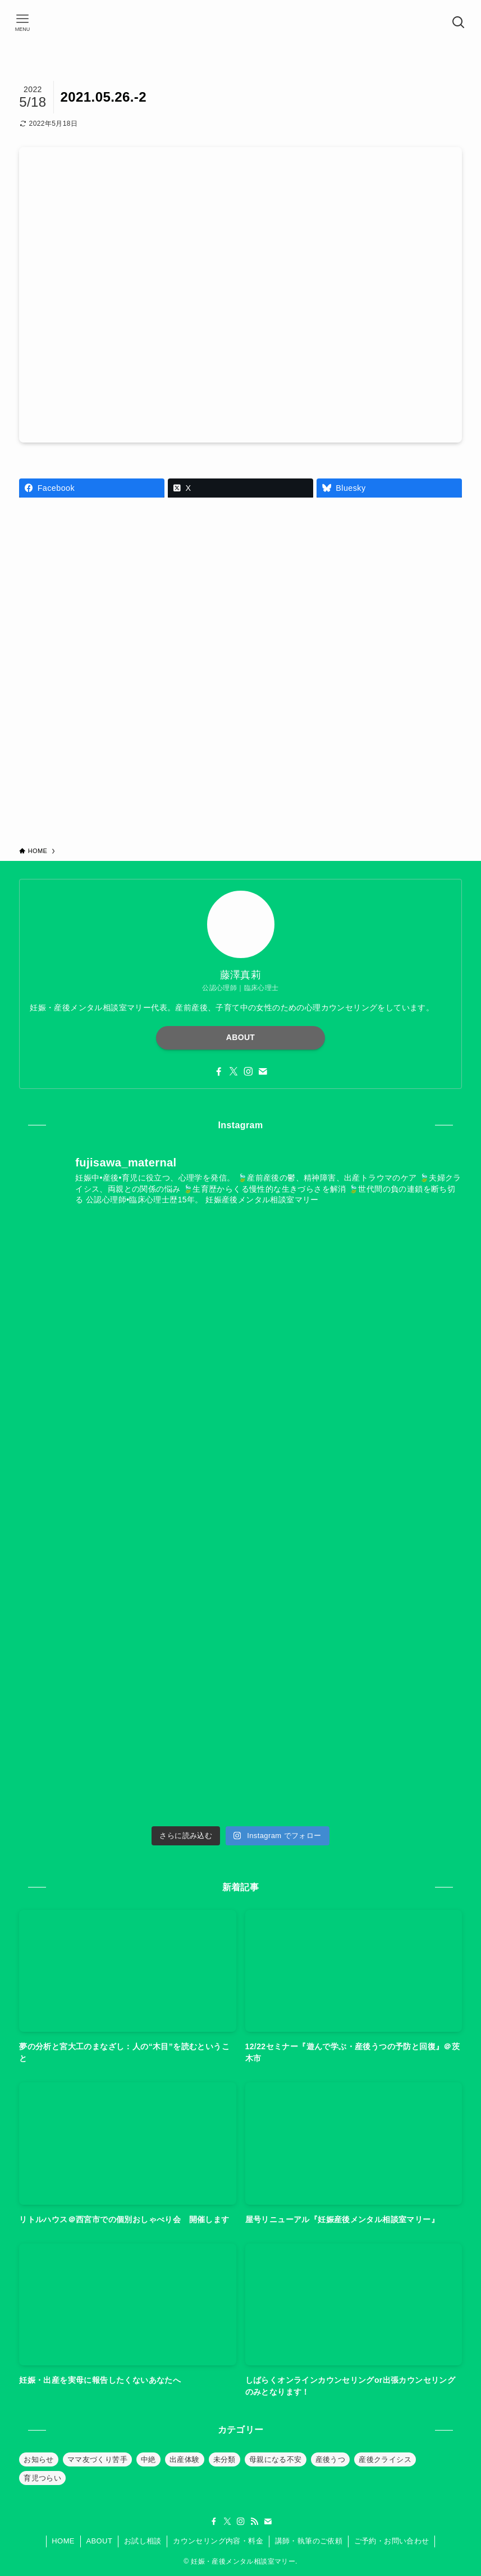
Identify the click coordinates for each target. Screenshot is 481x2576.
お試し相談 (143, 2541)
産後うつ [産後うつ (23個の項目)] (330, 2459)
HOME (63, 2541)
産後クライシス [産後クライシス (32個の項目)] (385, 2459)
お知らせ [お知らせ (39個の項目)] (39, 2459)
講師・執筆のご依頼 (309, 2541)
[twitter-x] (233, 1071)
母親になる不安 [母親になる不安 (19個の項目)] (275, 2459)
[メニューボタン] (22, 22)
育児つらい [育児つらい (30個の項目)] (42, 2478)
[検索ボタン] (458, 22)
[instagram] (248, 1071)
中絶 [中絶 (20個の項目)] (148, 2459)
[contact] (262, 1071)
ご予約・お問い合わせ (391, 2541)
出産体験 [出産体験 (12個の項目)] (185, 2459)
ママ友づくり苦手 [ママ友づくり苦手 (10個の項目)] (97, 2459)
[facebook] (219, 1071)
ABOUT (240, 1037)
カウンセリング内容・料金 (218, 2541)
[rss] (254, 2521)
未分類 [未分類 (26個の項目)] (224, 2459)
